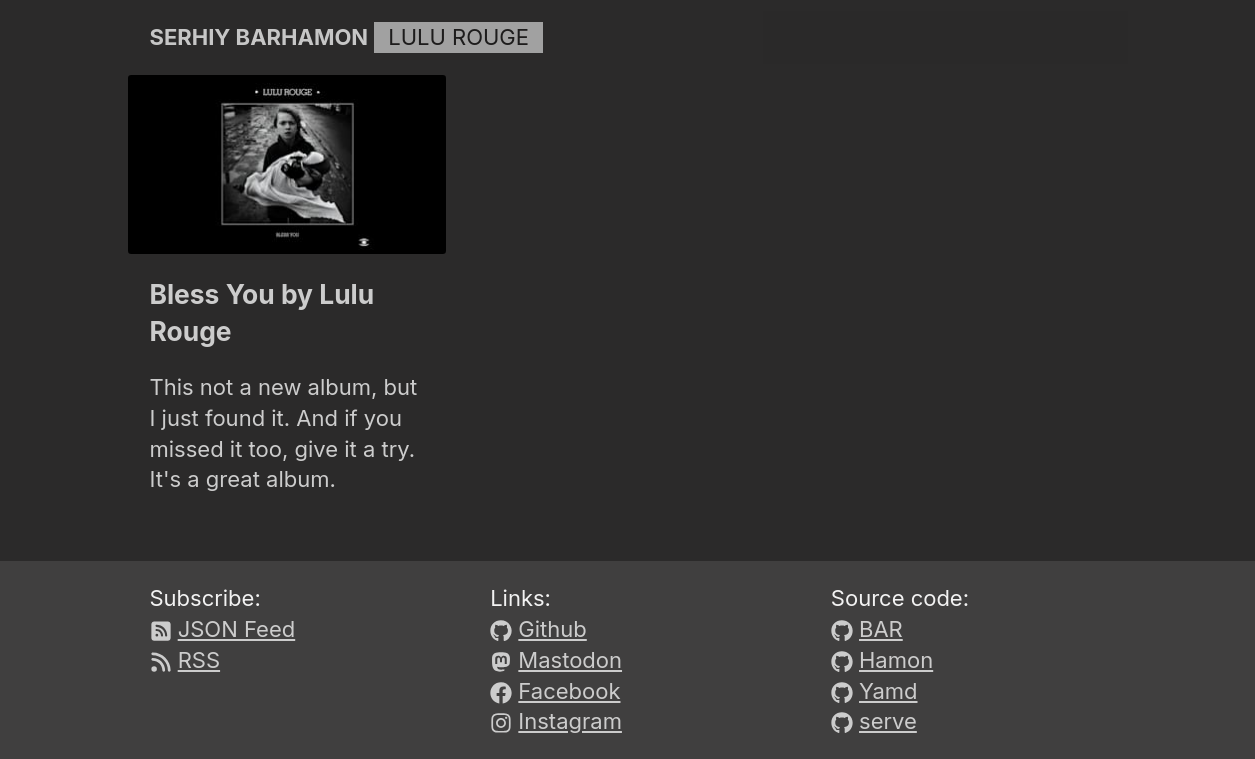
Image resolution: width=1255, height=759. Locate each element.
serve (888, 721)
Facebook (569, 691)
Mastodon (570, 660)
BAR (881, 629)
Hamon (896, 660)
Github (552, 629)
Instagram (570, 721)
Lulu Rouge (458, 37)
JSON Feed (237, 629)
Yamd (888, 691)
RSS (199, 660)
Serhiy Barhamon (259, 37)
